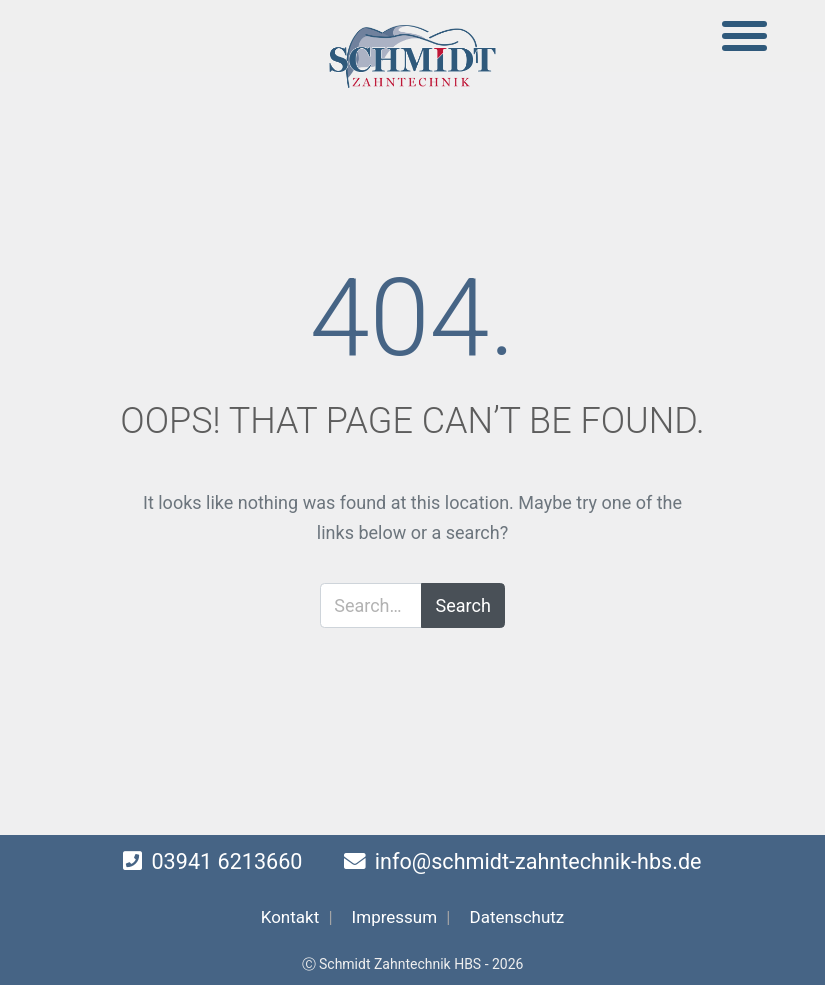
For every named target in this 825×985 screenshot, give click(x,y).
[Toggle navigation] (745, 36)
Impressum (395, 917)
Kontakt (290, 917)
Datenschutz (517, 917)
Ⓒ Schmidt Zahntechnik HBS (392, 964)
